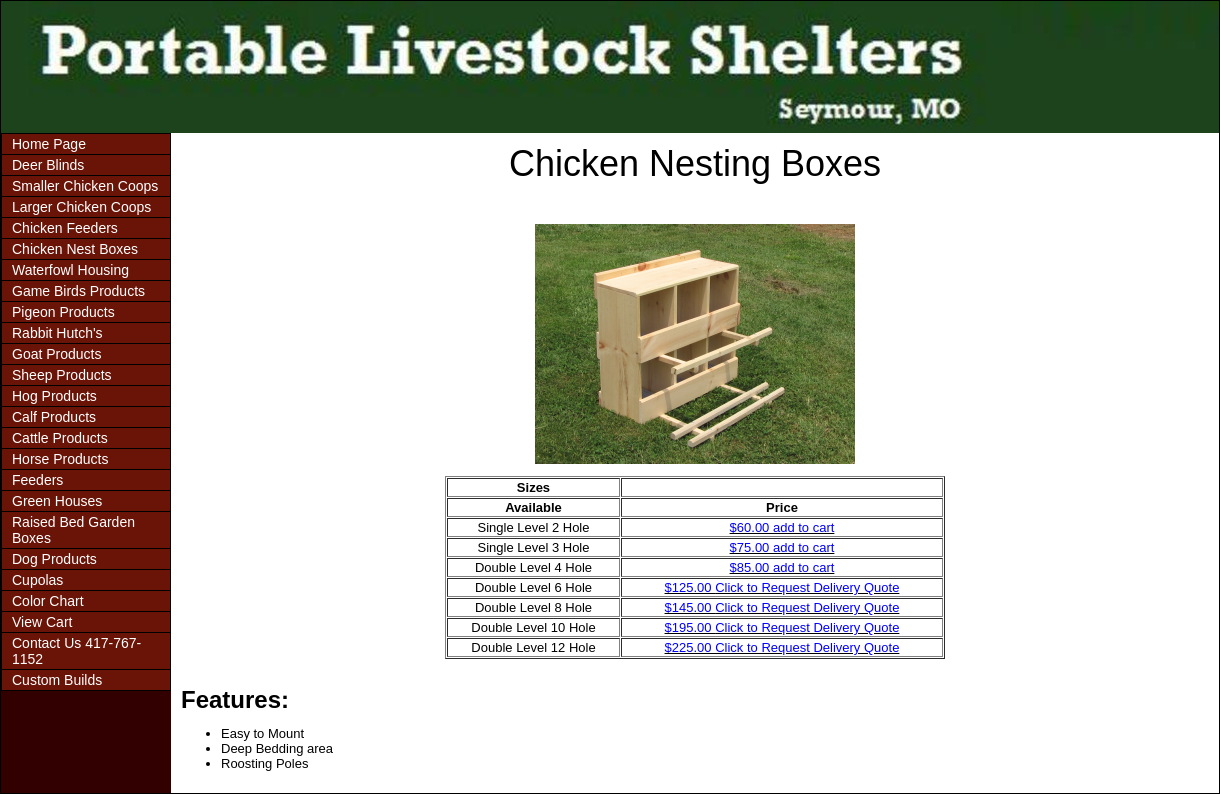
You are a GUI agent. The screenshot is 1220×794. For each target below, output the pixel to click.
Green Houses (57, 501)
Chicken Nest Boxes (75, 249)
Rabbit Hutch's (57, 333)
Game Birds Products (78, 291)
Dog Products (54, 559)
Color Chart (48, 601)
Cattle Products (60, 438)
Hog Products (54, 396)
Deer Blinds (48, 165)
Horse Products (60, 459)
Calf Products (54, 417)
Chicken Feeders (65, 228)
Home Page (49, 144)
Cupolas (37, 580)
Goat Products (57, 354)
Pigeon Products (63, 312)
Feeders (37, 480)
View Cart (42, 622)
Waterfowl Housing (70, 270)
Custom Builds (57, 680)
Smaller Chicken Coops (85, 186)
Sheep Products (62, 375)
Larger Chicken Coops (81, 207)
